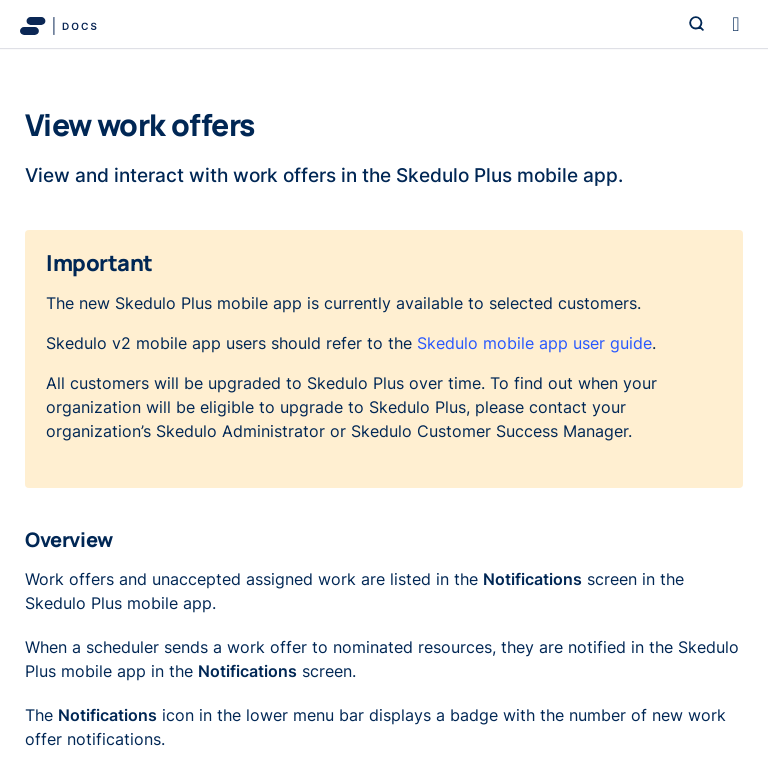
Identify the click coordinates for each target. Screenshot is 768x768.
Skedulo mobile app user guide (534, 343)
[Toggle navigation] (736, 24)
